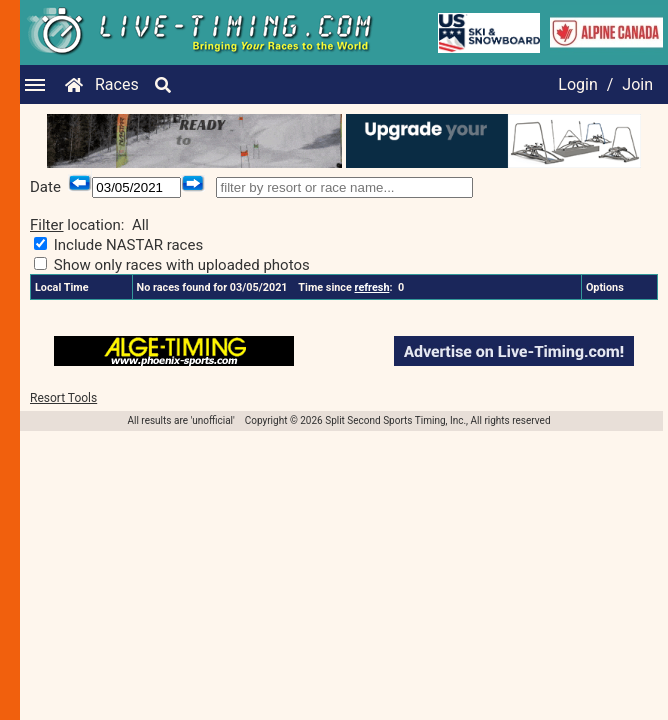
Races (117, 84)
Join (637, 84)
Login (577, 84)
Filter (47, 225)
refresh (372, 287)
